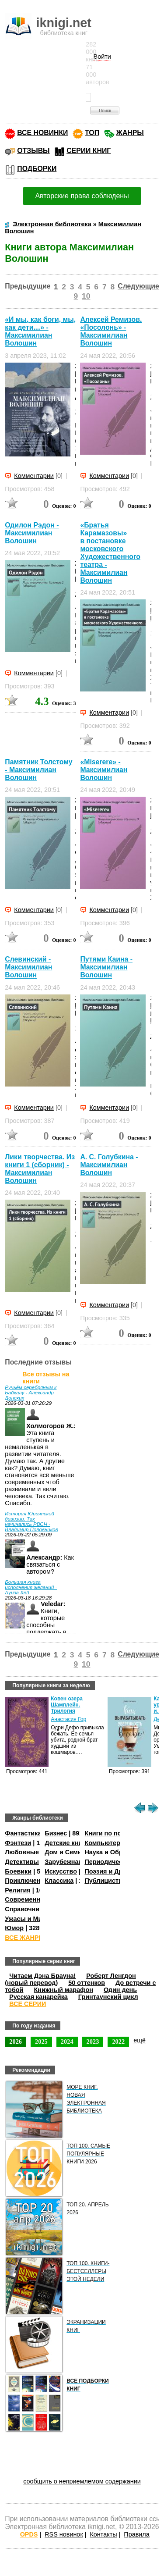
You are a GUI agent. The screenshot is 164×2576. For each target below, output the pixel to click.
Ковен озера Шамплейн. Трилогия (67, 1705)
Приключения (26, 1880)
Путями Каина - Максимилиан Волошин (106, 967)
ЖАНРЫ (130, 132)
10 (86, 296)
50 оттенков (86, 1982)
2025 (41, 2041)
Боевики (18, 1871)
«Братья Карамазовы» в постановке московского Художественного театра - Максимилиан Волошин (110, 552)
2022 (118, 2041)
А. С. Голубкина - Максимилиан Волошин (109, 1164)
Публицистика (106, 1880)
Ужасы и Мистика (32, 1918)
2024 (67, 2041)
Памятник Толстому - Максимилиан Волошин (38, 769)
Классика (59, 1880)
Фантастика (23, 1833)
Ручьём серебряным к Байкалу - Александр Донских (30, 1392)
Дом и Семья (65, 1852)
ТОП (92, 132)
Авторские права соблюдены (82, 196)
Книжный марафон (63, 1989)
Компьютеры (105, 1842)
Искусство (61, 1871)
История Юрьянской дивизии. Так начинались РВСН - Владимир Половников (31, 1521)
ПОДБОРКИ (36, 168)
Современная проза (36, 1899)
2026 (15, 2041)
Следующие (138, 286)
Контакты (103, 2534)
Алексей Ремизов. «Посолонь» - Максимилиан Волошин (111, 331)
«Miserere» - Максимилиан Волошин (103, 769)
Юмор (14, 1927)
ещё (139, 2040)
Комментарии (34, 475)
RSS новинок (64, 2534)
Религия (17, 1890)
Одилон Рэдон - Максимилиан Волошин (32, 533)
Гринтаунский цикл (108, 1996)
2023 (93, 2041)
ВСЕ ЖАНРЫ (25, 1937)
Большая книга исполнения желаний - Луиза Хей (31, 1587)
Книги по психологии (117, 1833)
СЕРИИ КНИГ (88, 150)
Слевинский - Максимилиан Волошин (28, 967)
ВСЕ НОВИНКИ (42, 132)
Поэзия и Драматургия (119, 1871)
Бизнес (56, 1833)
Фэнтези (18, 1842)
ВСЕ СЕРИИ (27, 2003)
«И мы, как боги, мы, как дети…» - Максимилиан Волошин (40, 331)
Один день (120, 1989)
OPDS (29, 2534)
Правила (136, 2534)
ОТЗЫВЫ (33, 150)
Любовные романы (35, 1852)
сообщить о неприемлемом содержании (82, 2481)
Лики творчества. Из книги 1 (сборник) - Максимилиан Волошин (40, 1168)
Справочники (25, 1909)
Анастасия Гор (68, 1719)
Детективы (22, 1861)
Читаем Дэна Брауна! (42, 1975)
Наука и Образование (117, 1852)
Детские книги (67, 1842)
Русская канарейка (38, 1996)
